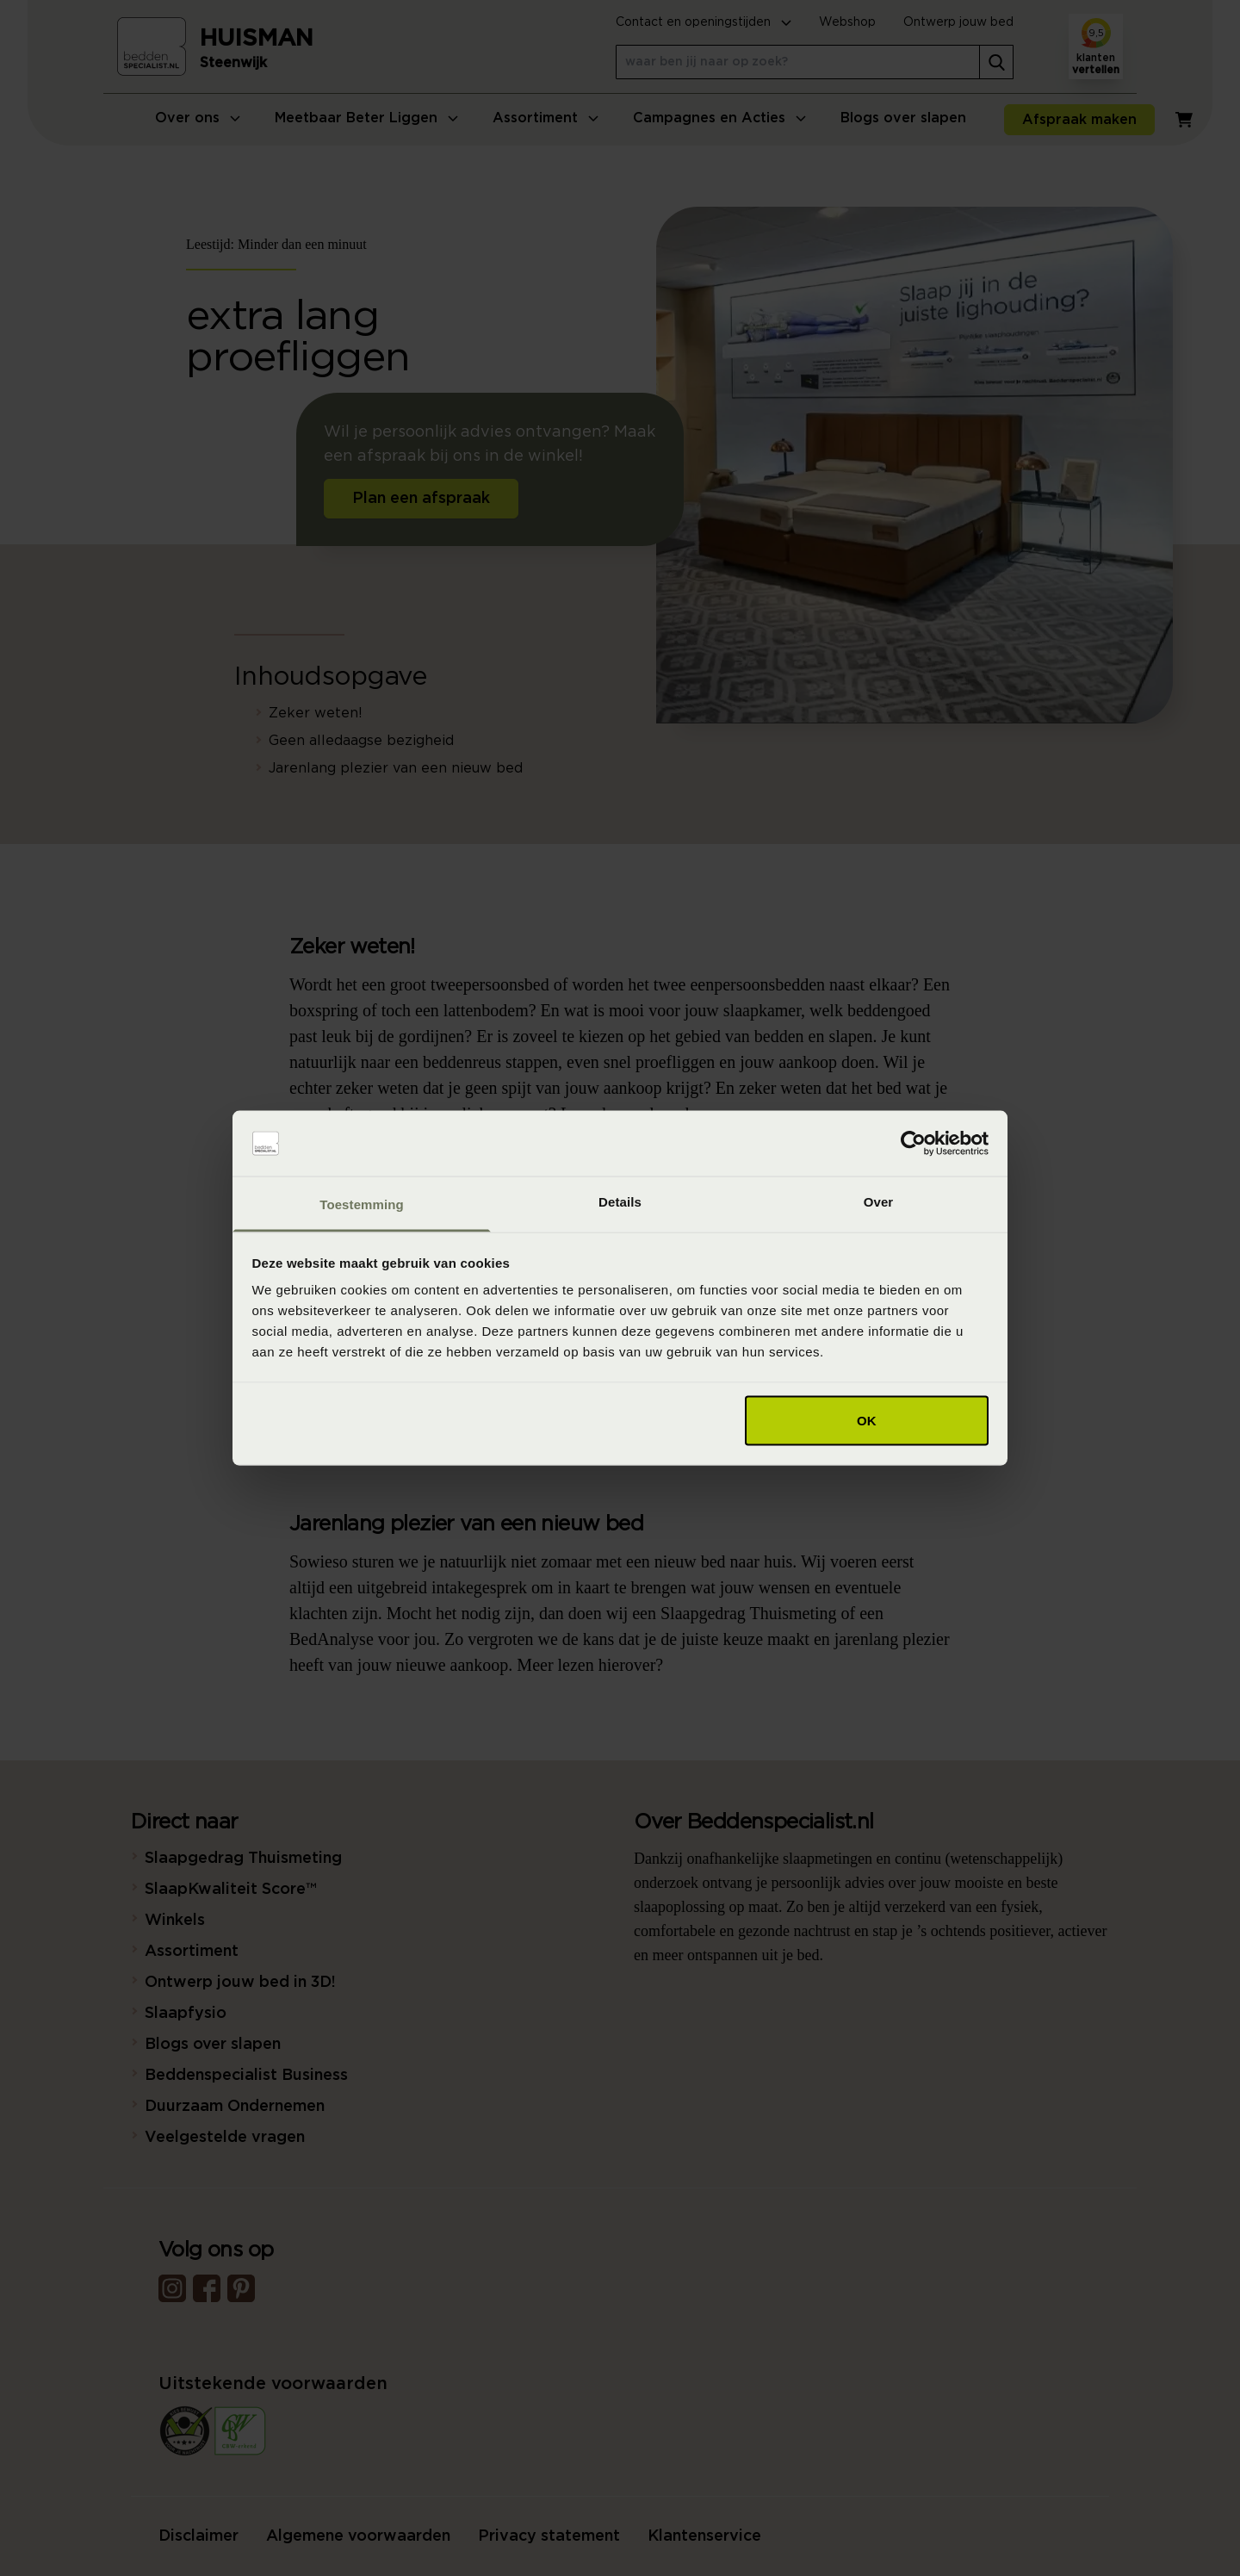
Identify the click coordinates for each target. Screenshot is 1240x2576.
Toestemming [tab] (361, 1204)
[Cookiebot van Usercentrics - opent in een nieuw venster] (913, 1144)
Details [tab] (620, 1202)
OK (867, 1419)
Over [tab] (879, 1202)
